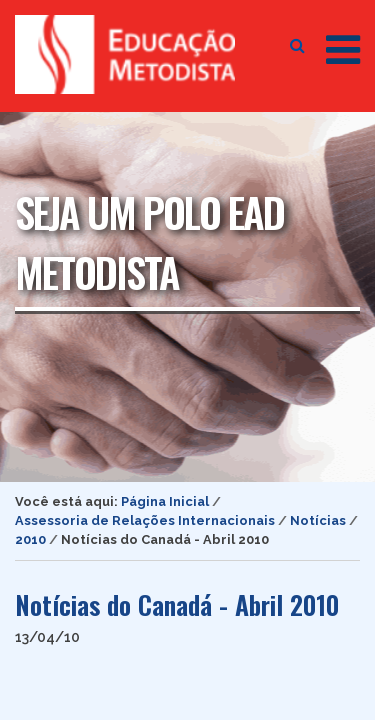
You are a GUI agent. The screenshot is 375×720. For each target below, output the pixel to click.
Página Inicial (165, 501)
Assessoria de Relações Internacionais (145, 520)
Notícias (318, 520)
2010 (30, 539)
